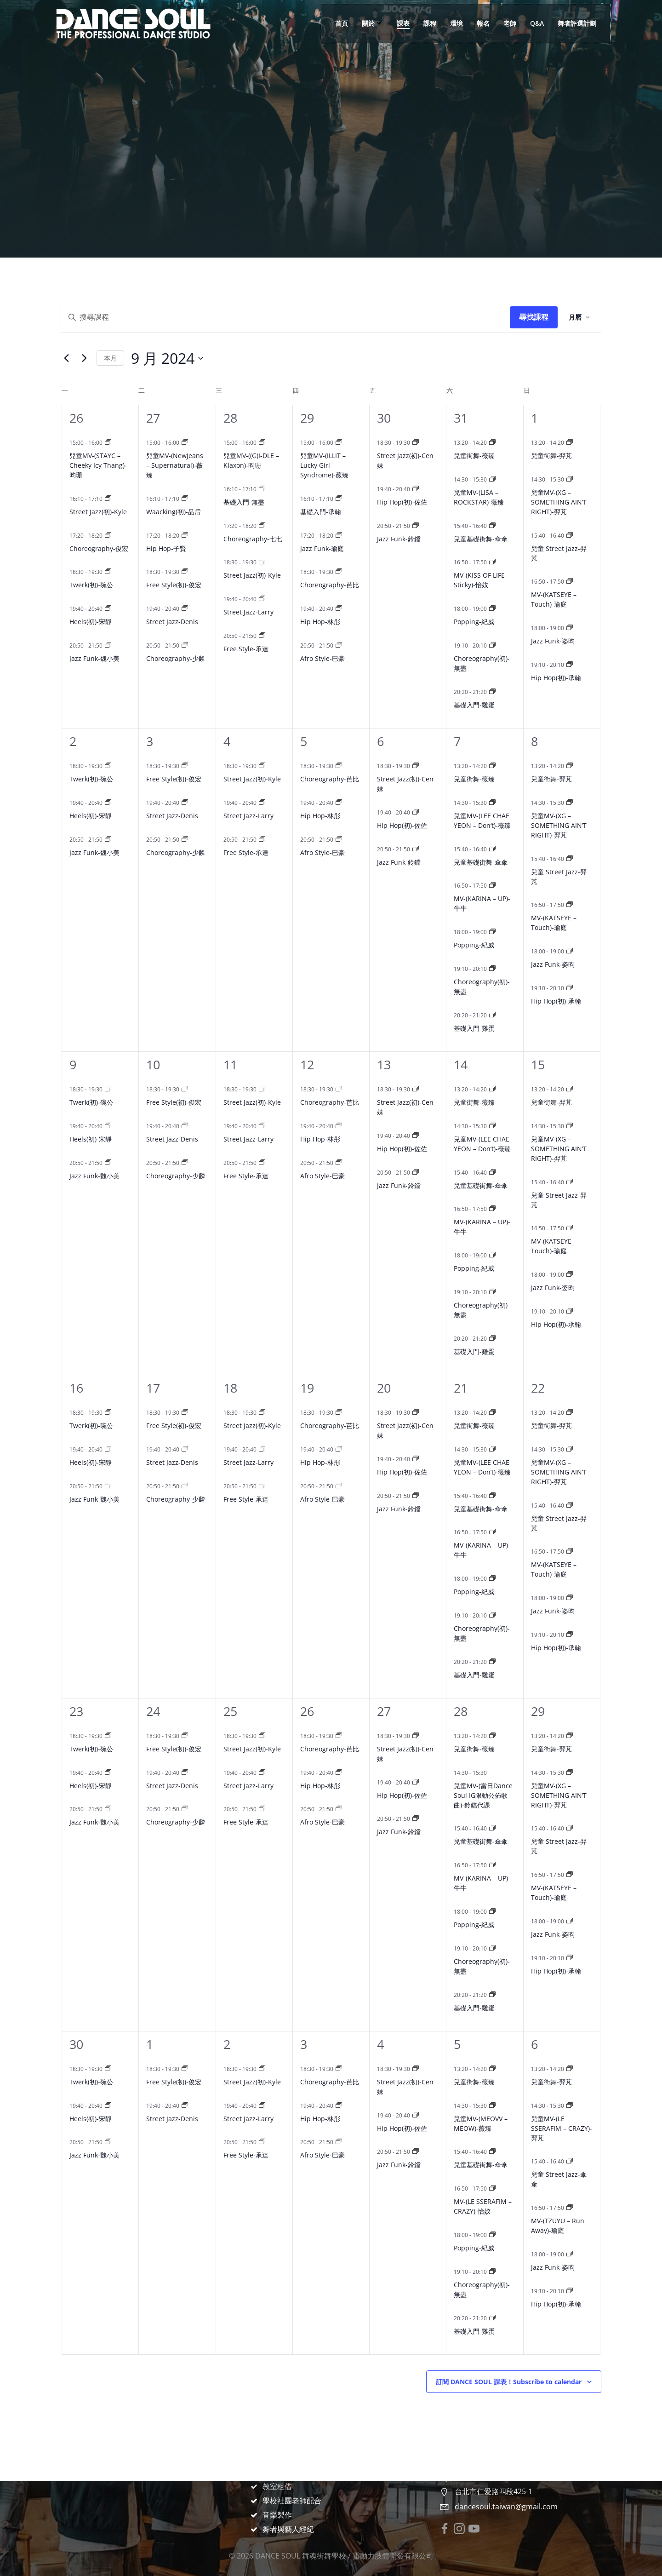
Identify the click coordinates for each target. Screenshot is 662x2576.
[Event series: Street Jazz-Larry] (262, 599)
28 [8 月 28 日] (230, 417)
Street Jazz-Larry (248, 612)
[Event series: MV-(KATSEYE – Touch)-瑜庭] (569, 581)
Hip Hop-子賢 (166, 548)
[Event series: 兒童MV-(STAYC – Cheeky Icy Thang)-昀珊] (108, 443)
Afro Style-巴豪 (322, 658)
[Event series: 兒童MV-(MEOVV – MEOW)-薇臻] (492, 2106)
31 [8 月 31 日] (461, 417)
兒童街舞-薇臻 (474, 455)
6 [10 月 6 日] (534, 2044)
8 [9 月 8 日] (534, 741)
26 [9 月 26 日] (307, 1711)
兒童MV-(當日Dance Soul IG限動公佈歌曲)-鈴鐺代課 (483, 1795)
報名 (483, 23)
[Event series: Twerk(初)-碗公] (108, 572)
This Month (110, 358)
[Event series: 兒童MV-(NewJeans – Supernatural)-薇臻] (185, 443)
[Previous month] (66, 358)
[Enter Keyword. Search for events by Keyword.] (285, 317)
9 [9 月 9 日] (72, 1064)
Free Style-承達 (245, 648)
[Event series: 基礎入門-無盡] (262, 489)
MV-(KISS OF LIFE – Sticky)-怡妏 (482, 580)
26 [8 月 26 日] (76, 417)
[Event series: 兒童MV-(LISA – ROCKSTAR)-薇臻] (492, 479)
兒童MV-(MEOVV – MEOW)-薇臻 (481, 2123)
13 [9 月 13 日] (384, 1064)
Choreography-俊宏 (98, 548)
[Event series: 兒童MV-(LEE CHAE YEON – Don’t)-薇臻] (492, 803)
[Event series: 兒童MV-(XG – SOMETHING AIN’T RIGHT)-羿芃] (569, 479)
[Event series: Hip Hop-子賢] (185, 535)
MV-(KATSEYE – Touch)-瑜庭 (553, 599)
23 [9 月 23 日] (76, 1711)
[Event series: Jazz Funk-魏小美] (108, 645)
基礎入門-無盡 (243, 502)
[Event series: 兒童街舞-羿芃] (569, 443)
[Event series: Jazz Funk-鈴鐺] (415, 526)
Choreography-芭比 (329, 584)
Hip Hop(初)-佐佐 (402, 502)
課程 (429, 23)
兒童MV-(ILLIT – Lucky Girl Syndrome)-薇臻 (324, 465)
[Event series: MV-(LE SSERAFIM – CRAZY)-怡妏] (492, 2188)
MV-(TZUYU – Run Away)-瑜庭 (557, 2225)
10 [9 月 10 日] (153, 1064)
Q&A (537, 23)
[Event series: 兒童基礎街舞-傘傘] (492, 526)
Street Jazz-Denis (172, 621)
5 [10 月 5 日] (457, 2044)
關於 (372, 23)
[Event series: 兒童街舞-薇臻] (492, 443)
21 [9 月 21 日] (461, 1387)
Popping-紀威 (474, 621)
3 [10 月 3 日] (303, 2044)
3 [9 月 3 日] (149, 741)
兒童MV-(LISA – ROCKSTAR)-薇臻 (479, 497)
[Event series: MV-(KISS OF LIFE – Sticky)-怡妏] (492, 562)
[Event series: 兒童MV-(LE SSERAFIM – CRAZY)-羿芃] (569, 2106)
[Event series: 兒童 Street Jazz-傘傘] (569, 2161)
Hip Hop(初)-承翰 (556, 677)
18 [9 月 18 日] (230, 1387)
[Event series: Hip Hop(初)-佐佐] (415, 489)
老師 (509, 23)
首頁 (341, 23)
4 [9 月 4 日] (226, 741)
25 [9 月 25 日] (230, 1711)
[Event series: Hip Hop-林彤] (339, 609)
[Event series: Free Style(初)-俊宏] (185, 572)
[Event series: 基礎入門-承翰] (339, 499)
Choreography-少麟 (175, 658)
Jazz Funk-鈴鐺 (399, 538)
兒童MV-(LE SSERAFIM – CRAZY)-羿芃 (561, 2128)
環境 (456, 23)
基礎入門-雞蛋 (474, 704)
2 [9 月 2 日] (72, 741)
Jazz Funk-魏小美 (94, 658)
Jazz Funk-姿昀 (553, 641)
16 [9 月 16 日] (76, 1387)
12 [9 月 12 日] (307, 1064)
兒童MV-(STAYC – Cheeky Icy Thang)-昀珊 (98, 465)
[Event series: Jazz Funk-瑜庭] (339, 535)
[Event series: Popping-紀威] (492, 609)
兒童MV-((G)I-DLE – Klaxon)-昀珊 (251, 460)
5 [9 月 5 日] (303, 741)
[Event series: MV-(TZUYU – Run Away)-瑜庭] (569, 2208)
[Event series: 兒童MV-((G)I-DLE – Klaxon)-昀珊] (262, 443)
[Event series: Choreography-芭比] (339, 572)
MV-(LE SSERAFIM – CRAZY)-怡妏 (483, 2206)
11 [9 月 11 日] (230, 1064)
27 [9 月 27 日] (384, 1711)
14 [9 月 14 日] (461, 1064)
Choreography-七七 (252, 538)
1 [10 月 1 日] (149, 2044)
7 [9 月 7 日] (457, 741)
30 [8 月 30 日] (384, 417)
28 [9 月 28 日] (461, 1711)
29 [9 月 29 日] (538, 1711)
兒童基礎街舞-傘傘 (481, 538)
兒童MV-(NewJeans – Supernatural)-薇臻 (174, 465)
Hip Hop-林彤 (320, 621)
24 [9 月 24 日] (153, 1711)
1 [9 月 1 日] (534, 417)
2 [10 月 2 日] (226, 2044)
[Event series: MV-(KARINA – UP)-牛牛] (492, 885)
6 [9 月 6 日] (380, 741)
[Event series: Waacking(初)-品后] (185, 499)
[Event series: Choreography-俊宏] (108, 535)
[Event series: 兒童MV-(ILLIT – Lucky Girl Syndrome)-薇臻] (339, 443)
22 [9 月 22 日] (538, 1387)
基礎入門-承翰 (320, 511)
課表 (403, 23)
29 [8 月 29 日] (307, 417)
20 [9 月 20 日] (384, 1387)
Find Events (534, 317)
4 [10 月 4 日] (380, 2044)
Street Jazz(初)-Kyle (98, 511)
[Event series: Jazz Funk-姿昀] (569, 628)
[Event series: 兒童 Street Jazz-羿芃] (569, 535)
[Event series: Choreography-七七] (262, 526)
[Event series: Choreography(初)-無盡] (492, 645)
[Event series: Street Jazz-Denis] (185, 609)
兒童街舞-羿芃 (551, 455)
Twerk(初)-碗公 (91, 584)
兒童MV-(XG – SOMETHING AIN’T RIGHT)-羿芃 (559, 502)
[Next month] (84, 358)
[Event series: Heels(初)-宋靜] (108, 609)
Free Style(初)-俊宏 (173, 584)
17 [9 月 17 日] (153, 1387)
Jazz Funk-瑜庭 (322, 548)
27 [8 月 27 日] (153, 417)
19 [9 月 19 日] (307, 1387)
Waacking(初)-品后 (173, 511)
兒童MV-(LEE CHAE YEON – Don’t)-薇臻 (482, 820)
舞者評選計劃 (577, 23)
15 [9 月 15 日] (538, 1064)
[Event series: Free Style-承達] (262, 636)
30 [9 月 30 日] (76, 2044)
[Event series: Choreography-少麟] (185, 645)
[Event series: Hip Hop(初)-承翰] (569, 665)
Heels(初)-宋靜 (90, 621)
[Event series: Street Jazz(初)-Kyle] (108, 499)
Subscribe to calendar (509, 2382)
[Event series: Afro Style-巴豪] (339, 645)
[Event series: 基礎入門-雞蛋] (492, 692)
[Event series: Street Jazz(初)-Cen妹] (415, 443)
